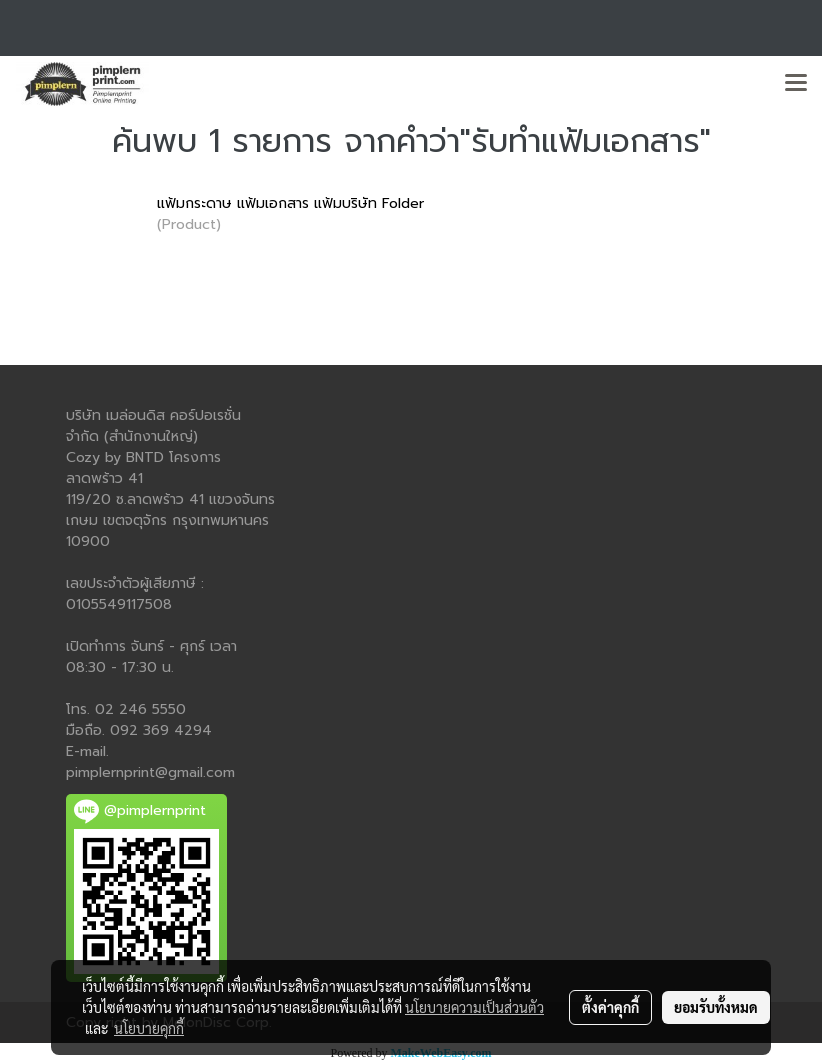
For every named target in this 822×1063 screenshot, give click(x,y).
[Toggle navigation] (796, 84)
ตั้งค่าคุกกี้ (610, 1007)
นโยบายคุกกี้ (149, 1028)
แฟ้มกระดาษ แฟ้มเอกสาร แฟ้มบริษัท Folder (290, 203)
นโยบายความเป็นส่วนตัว (474, 1007)
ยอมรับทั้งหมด (716, 1007)
